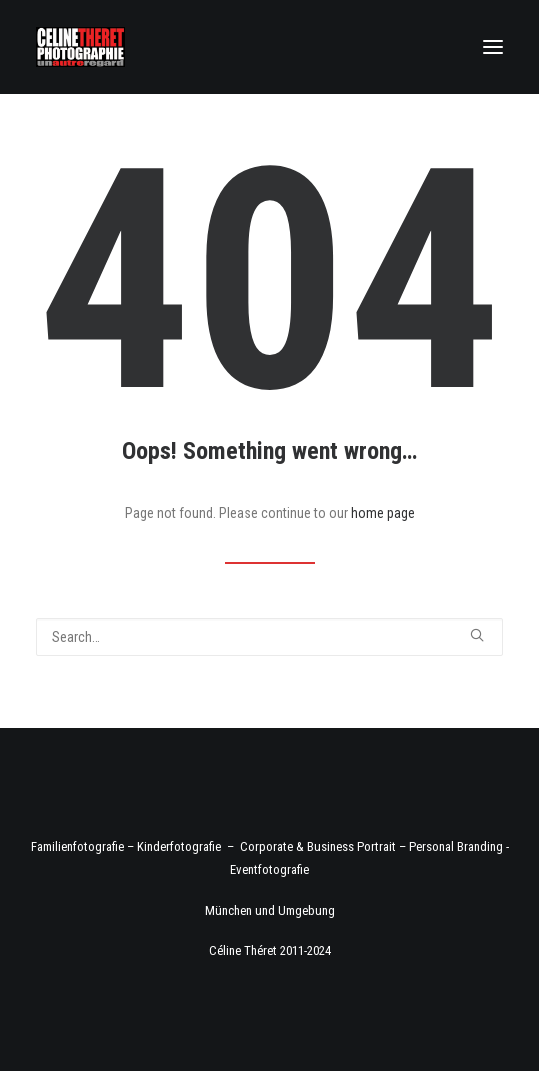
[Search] (269, 637)
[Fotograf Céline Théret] (80, 47)
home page (383, 513)
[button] (493, 47)
